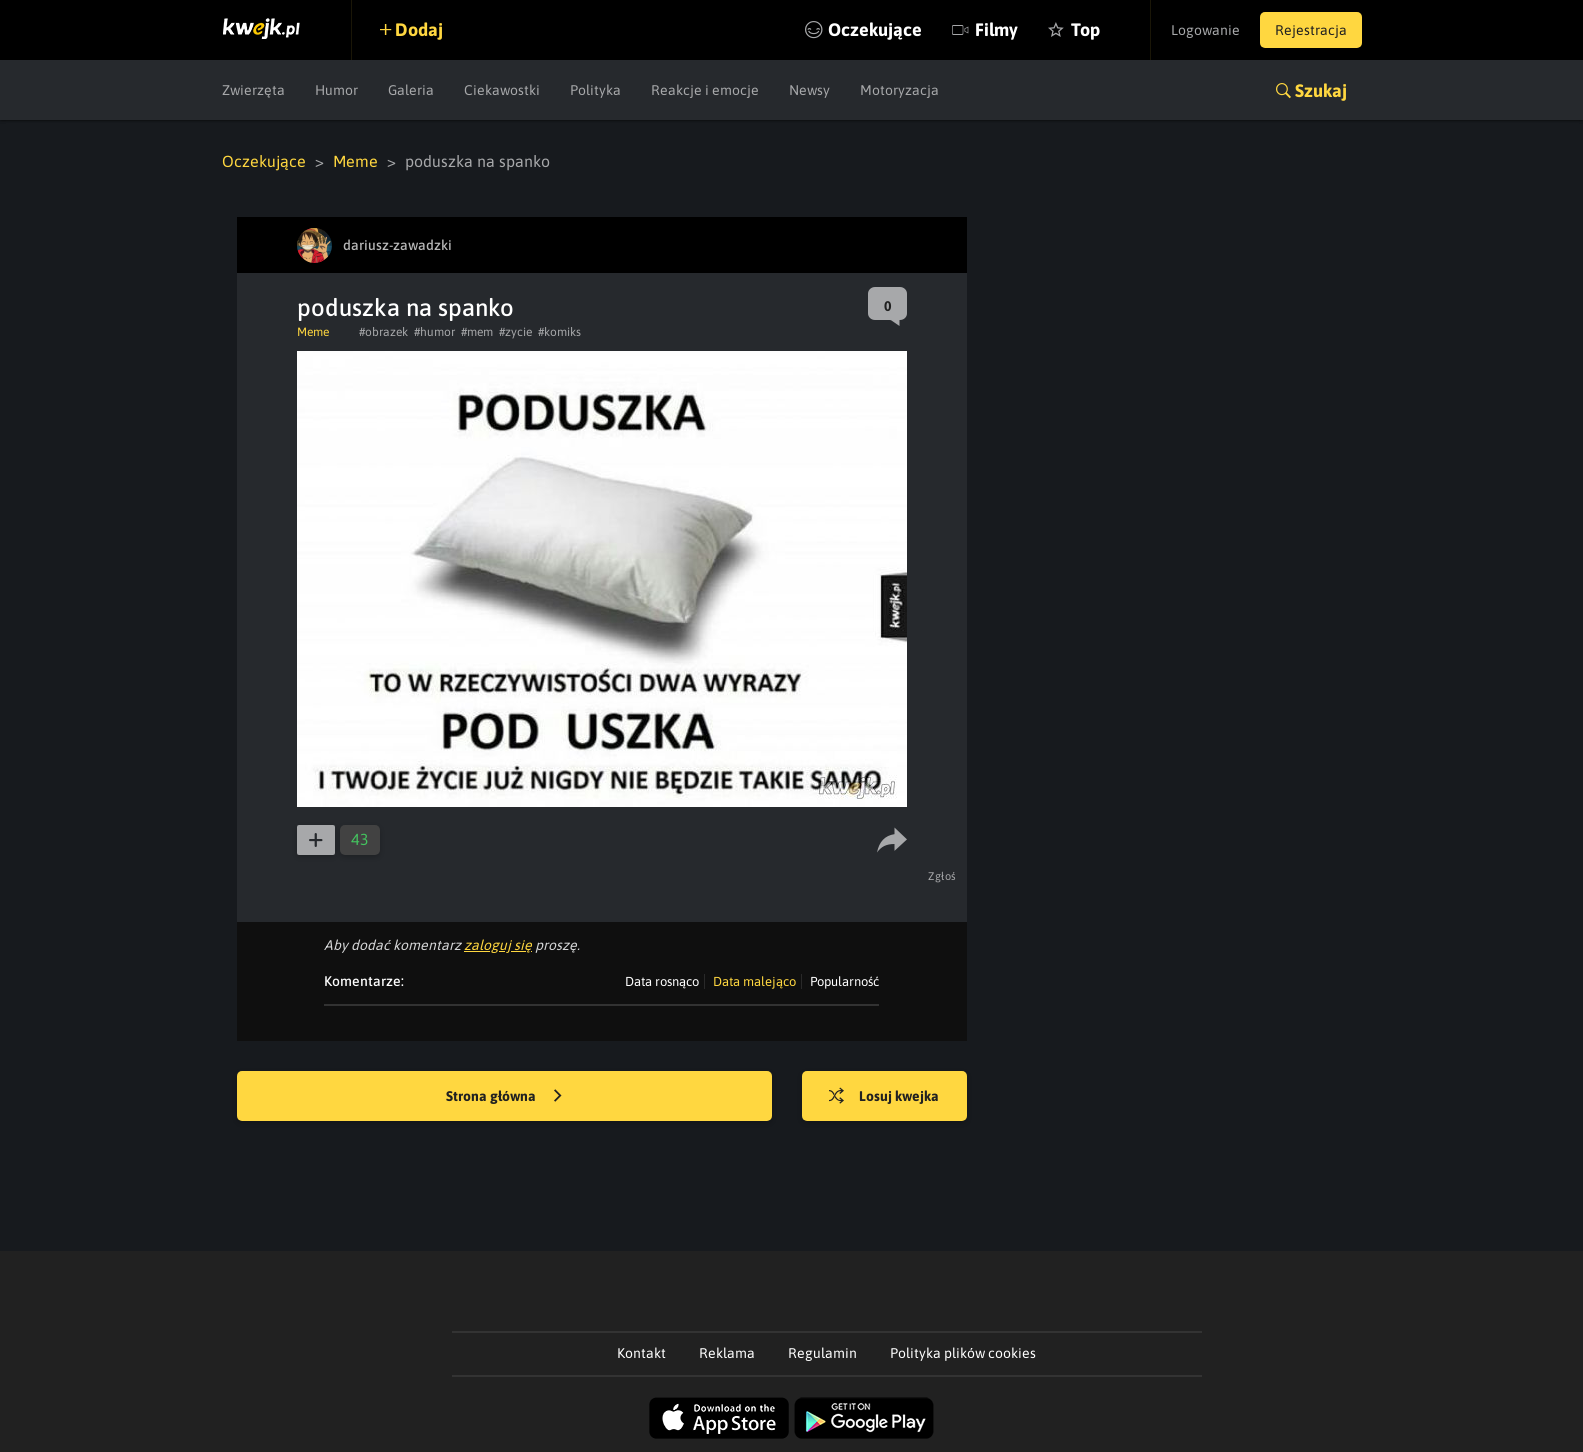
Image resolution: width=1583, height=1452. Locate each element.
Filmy (996, 29)
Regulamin (822, 1353)
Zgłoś (942, 876)
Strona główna (504, 1097)
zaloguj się (498, 945)
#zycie (515, 332)
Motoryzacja (899, 90)
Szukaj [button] (1321, 90)
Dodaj (419, 29)
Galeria (411, 90)
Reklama (727, 1353)
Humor (336, 90)
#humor (434, 332)
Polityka (595, 90)
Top (1085, 29)
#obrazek (383, 332)
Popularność (844, 981)
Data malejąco (754, 981)
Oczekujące (875, 29)
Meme (355, 161)
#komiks (559, 332)
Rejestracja (1311, 30)
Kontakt (641, 1353)
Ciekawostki (502, 90)
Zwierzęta (253, 90)
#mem (477, 332)
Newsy (809, 90)
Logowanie (1205, 30)
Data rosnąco (662, 981)
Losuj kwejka (884, 1097)
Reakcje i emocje (705, 90)
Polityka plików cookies (963, 1353)
